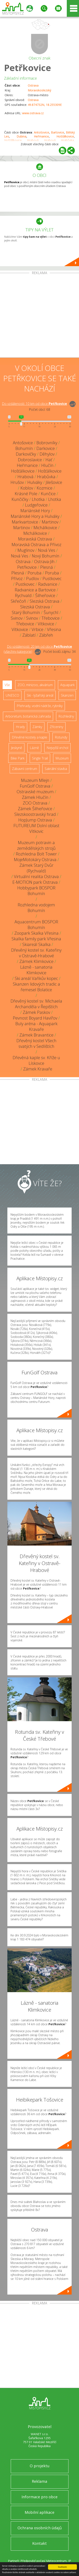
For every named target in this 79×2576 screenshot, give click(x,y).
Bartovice (57, 132)
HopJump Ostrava (35, 820)
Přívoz (17, 578)
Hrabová (25, 476)
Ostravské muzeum (35, 791)
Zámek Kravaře (37, 1069)
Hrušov (17, 482)
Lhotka (38, 499)
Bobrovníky (46, 443)
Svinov (17, 618)
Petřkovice (27, 68)
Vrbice (37, 629)
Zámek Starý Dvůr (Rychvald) (36, 868)
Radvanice (47, 584)
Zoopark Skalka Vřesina (36, 933)
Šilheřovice (45, 595)
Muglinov (25, 550)
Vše (7, 685)
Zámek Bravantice (36, 1035)
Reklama (39, 2481)
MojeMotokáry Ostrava (35, 859)
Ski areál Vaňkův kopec (36, 978)
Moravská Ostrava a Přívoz (36, 544)
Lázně (34, 747)
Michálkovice (45, 527)
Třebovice (51, 618)
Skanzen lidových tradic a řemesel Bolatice (36, 987)
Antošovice (41, 132)
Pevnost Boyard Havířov (35, 1018)
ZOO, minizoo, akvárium (35, 685)
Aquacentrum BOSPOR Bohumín (36, 924)
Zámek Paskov (36, 1012)
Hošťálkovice (65, 136)
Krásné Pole (26, 493)
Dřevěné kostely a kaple (29, 737)
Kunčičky (20, 499)
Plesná (46, 567)
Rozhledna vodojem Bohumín (36, 907)
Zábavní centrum (24, 768)
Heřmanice (41, 136)
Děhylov (47, 454)
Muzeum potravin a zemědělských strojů (36, 845)
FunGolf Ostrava (35, 786)
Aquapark (67, 685)
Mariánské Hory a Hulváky (35, 516)
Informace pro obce (39, 2496)
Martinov (50, 522)
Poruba (35, 573)
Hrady (20, 726)
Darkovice (45, 448)
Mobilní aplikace (39, 2512)
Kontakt (39, 2543)
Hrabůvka (46, 476)
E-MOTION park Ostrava (35, 882)
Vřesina (54, 629)
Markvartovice (25, 522)
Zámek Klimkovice (36, 961)
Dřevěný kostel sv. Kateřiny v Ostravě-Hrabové (36, 953)
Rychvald (23, 595)
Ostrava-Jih (44, 561)
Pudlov (32, 578)
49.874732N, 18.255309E (45, 105)
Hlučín (47, 465)
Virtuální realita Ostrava (36, 876)
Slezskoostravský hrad (35, 814)
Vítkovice (46, 624)
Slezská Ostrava (44, 601)
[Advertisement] (39, 316)
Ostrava (33, 85)
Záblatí (29, 635)
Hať (49, 460)
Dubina (21, 136)
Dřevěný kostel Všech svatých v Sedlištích (36, 1043)
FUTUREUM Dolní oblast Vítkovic (36, 828)
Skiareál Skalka (36, 944)
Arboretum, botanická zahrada (28, 716)
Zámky (37, 726)
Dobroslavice (30, 460)
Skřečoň (18, 601)
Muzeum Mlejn (35, 780)
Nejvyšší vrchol (57, 747)
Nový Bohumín (45, 556)
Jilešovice (54, 482)
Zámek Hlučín (35, 797)
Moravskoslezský (39, 90)
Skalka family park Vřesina (36, 939)
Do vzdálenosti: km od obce (34, 403)
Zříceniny (56, 726)
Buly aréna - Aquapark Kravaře (36, 1026)
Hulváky (34, 482)
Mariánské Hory (35, 510)
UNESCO (12, 695)
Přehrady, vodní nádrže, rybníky (40, 706)
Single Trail (40, 758)
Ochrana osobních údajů (39, 2527)
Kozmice (44, 488)
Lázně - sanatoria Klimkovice (36, 970)
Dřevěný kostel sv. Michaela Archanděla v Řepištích (36, 1003)
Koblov (26, 488)
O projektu (40, 2465)
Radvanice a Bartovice (35, 590)
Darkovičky (26, 454)
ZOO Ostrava (35, 803)
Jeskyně (16, 747)
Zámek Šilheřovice (35, 808)
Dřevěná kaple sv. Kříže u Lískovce (36, 1060)
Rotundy (61, 737)
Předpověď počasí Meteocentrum (43, 2561)
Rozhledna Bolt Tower (36, 854)
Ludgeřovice (36, 505)
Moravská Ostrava (35, 539)
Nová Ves (46, 550)
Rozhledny (66, 716)
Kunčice (48, 493)
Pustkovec (52, 578)
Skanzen (67, 695)
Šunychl (51, 612)
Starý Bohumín (26, 612)
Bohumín (24, 448)
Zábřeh (46, 635)
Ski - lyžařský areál (40, 695)
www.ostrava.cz (33, 113)
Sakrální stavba (56, 768)
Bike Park (17, 758)
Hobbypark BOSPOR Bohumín (36, 890)
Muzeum (62, 758)
